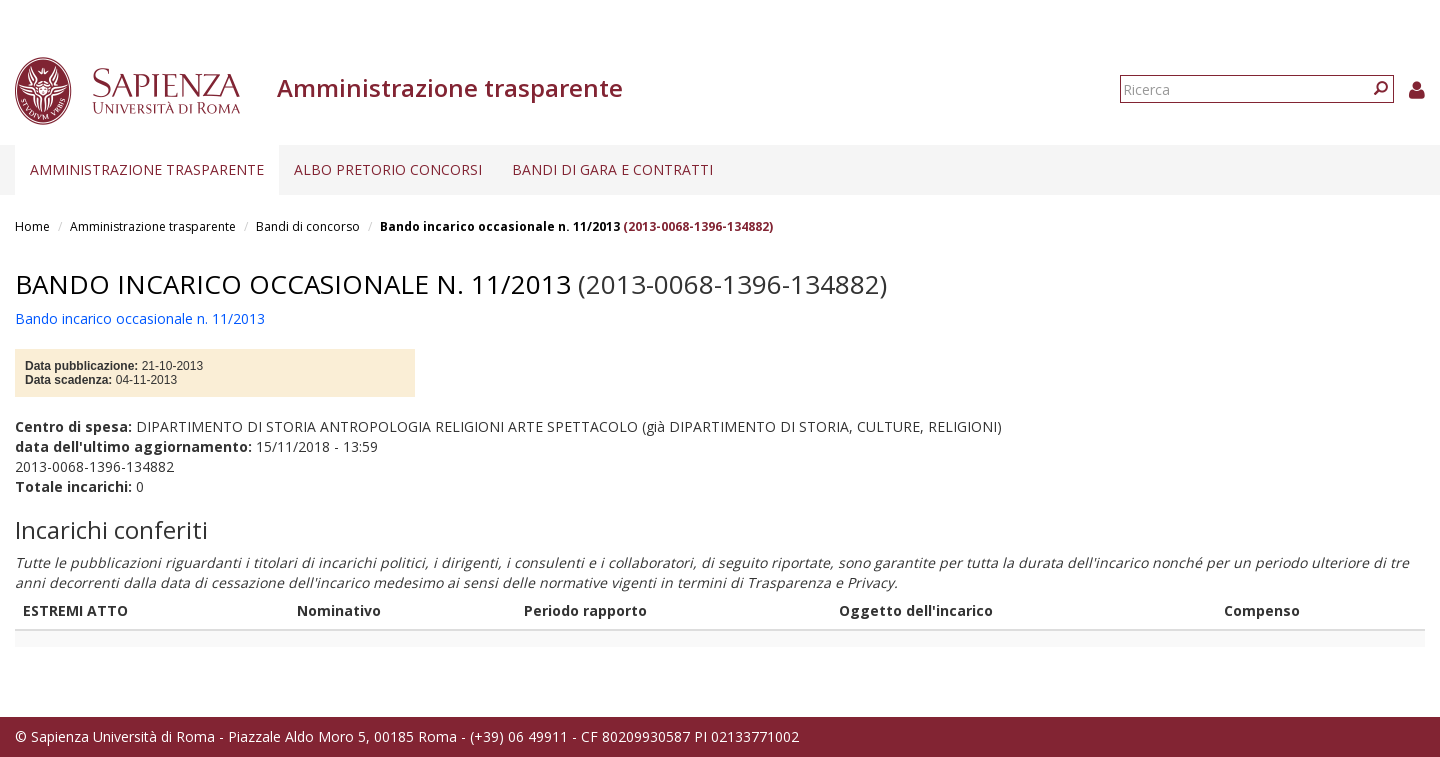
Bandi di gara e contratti (612, 169)
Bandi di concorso (308, 226)
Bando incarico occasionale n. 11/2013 (500, 226)
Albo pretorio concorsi (388, 169)
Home (32, 226)
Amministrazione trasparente (147, 169)
